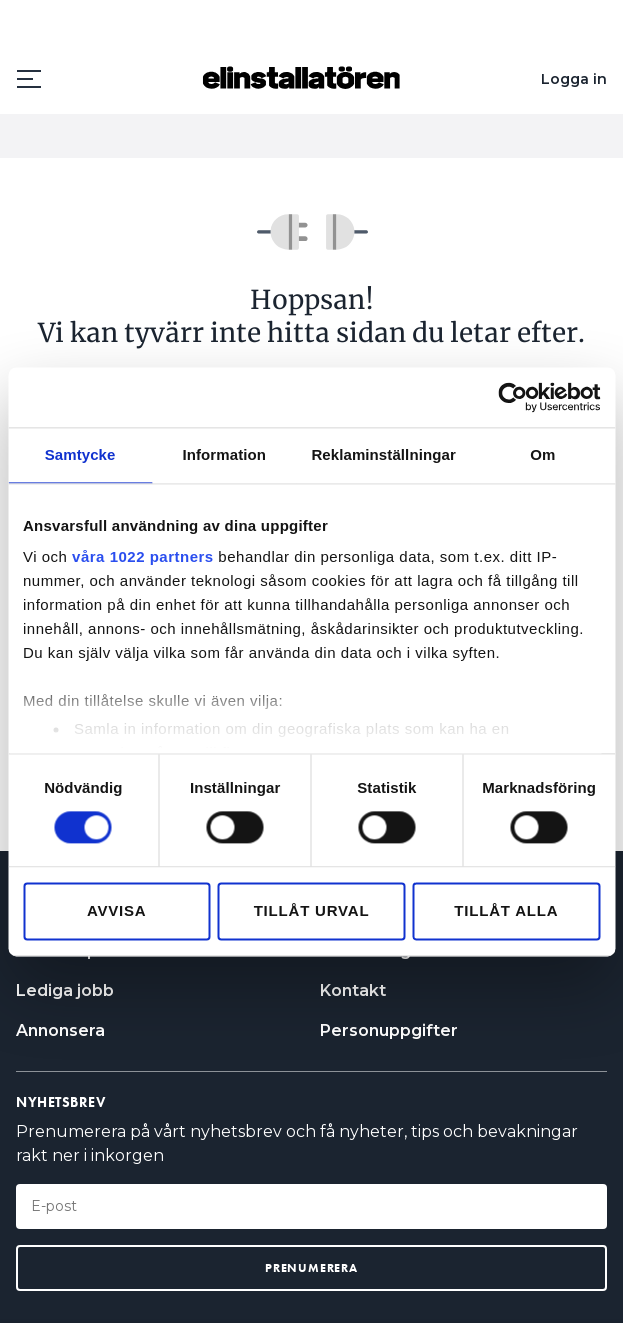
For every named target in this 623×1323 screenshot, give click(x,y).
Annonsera (60, 1030)
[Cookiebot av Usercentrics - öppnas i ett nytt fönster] (512, 397)
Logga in (574, 79)
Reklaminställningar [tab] (383, 454)
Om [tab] (542, 454)
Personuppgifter (389, 1030)
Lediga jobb (65, 990)
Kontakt (353, 990)
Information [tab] (224, 454)
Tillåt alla (506, 910)
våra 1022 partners (143, 556)
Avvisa (117, 910)
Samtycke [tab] (80, 454)
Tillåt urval (312, 910)
